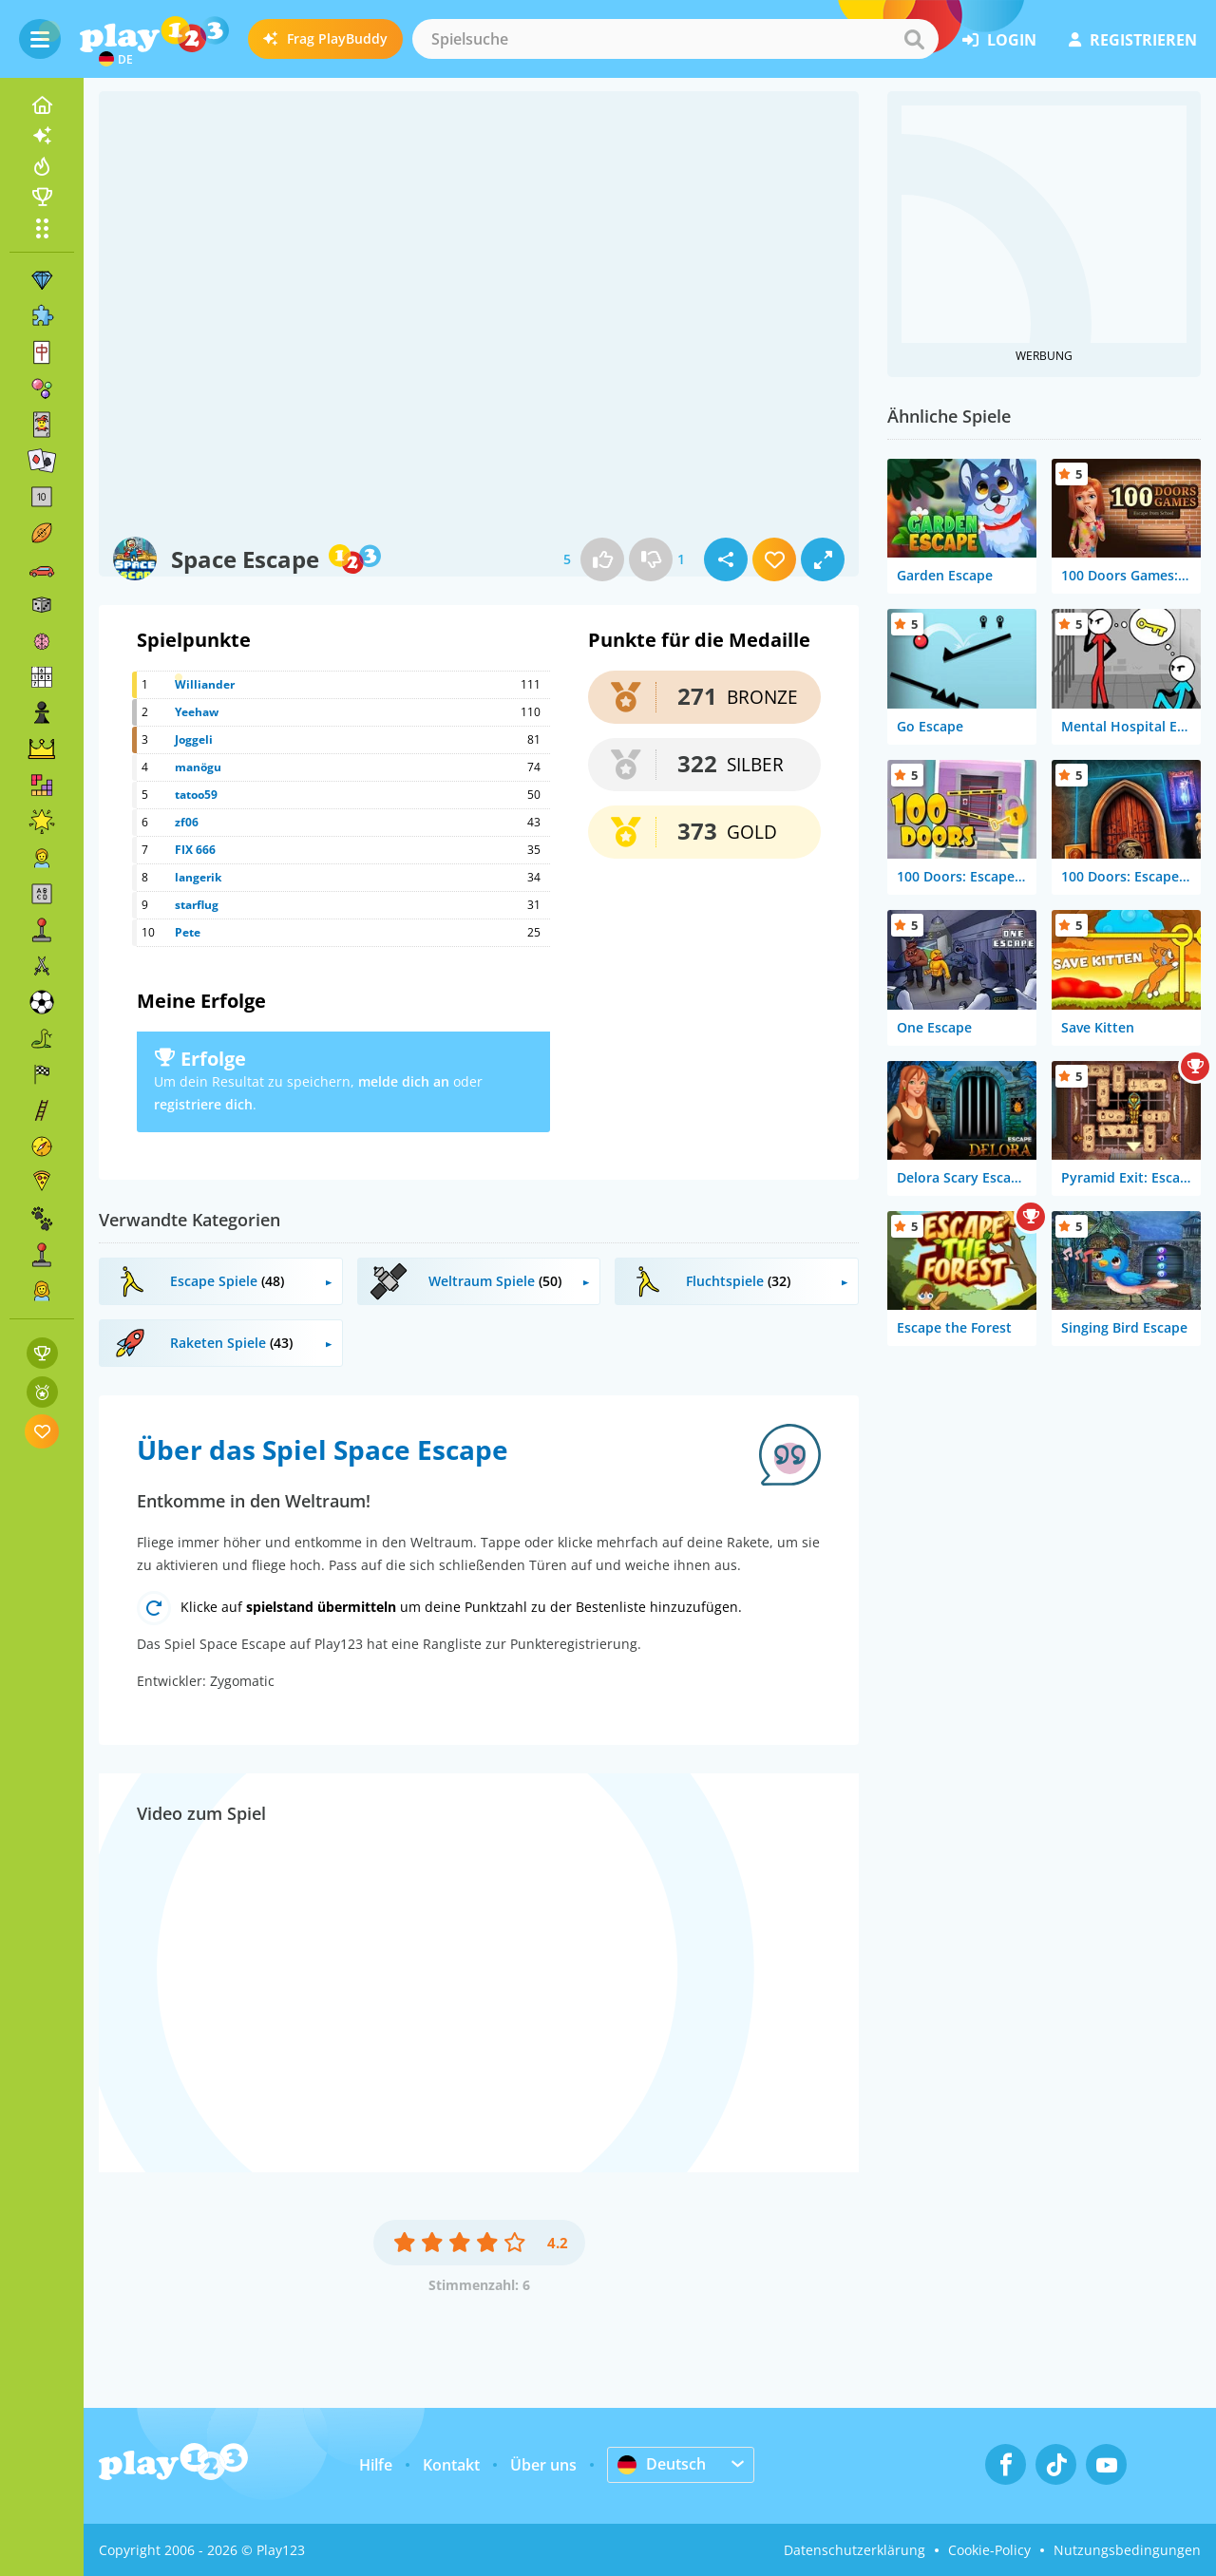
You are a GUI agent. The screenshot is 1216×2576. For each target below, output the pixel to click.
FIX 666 (195, 850)
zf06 (187, 822)
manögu (198, 767)
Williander (205, 684)
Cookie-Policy (989, 2550)
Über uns (543, 2464)
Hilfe (375, 2464)
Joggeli (194, 739)
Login (999, 39)
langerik (198, 877)
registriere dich (203, 1104)
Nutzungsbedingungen (1127, 2550)
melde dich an (403, 1081)
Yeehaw (196, 712)
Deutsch (662, 2463)
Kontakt (451, 2464)
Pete (187, 932)
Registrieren (1133, 39)
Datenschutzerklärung (854, 2550)
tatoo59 (196, 794)
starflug (196, 905)
